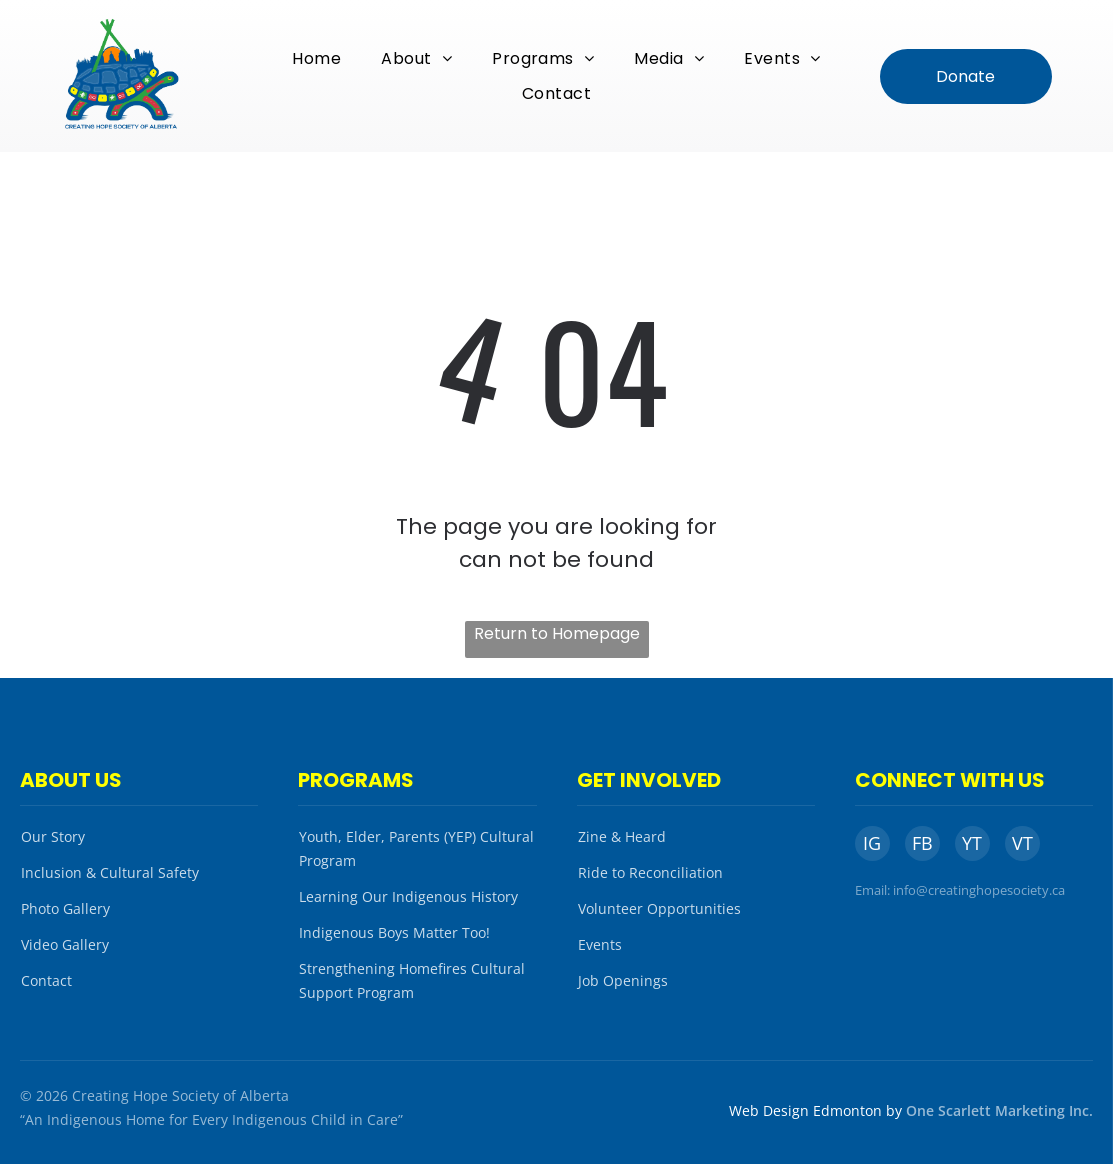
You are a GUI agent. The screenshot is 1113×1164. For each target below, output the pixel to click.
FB (922, 843)
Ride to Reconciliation (650, 872)
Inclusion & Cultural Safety (110, 872)
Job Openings (623, 980)
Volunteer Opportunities (659, 908)
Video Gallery (65, 944)
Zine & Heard (622, 836)
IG (872, 843)
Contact (46, 980)
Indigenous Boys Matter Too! (394, 932)
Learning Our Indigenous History (408, 896)
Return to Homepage (557, 633)
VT (1022, 843)
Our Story (53, 836)
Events (600, 944)
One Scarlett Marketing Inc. (999, 1110)
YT (972, 843)
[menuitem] (316, 58)
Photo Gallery (65, 908)
